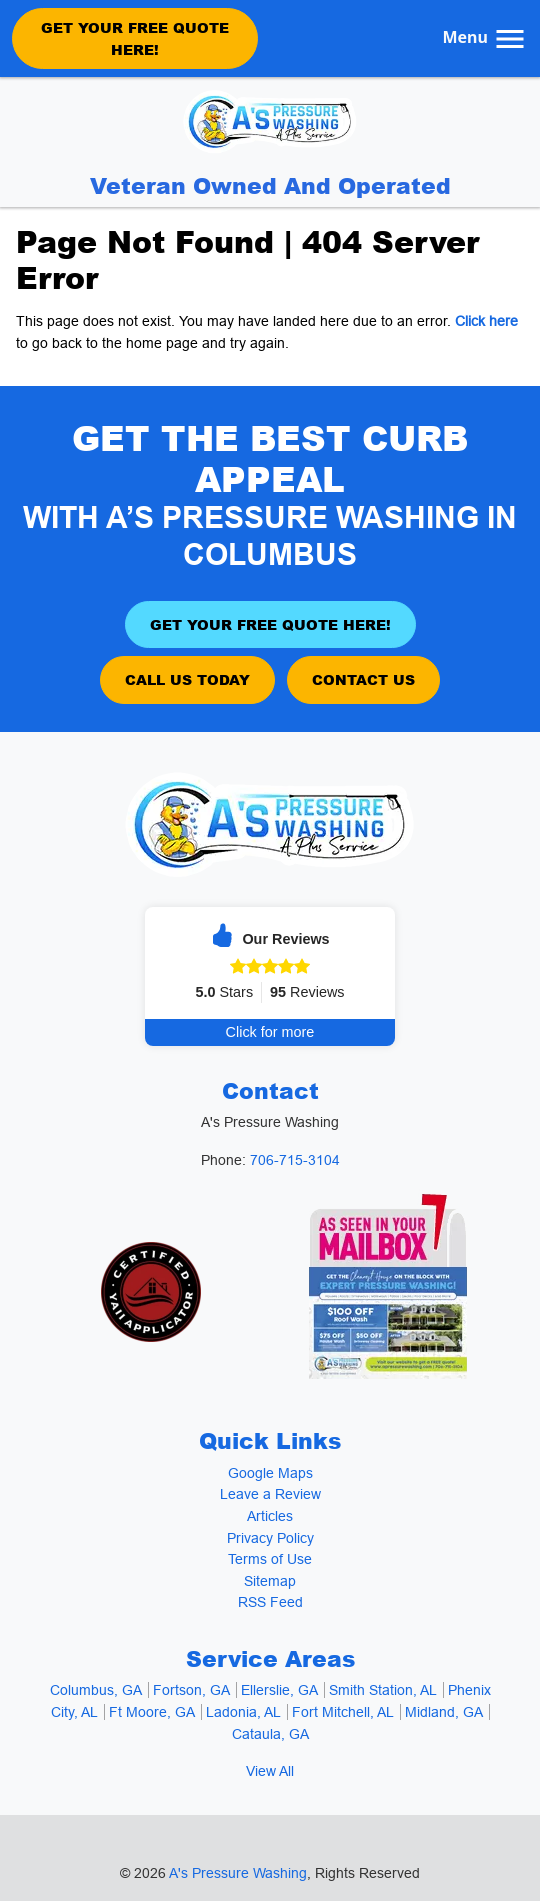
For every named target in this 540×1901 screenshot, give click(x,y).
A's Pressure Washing (238, 1873)
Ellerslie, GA (279, 1690)
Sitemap (270, 1581)
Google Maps (270, 1473)
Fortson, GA (191, 1690)
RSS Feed (270, 1602)
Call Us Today (187, 679)
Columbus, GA (96, 1690)
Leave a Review (270, 1494)
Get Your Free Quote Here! (135, 38)
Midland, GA (444, 1712)
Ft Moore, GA (152, 1712)
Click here (486, 321)
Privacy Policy (270, 1538)
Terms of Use (270, 1559)
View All (270, 1771)
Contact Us (363, 679)
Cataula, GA (270, 1734)
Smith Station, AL (383, 1690)
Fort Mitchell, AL (343, 1712)
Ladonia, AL (243, 1712)
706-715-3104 (295, 1160)
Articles (270, 1516)
